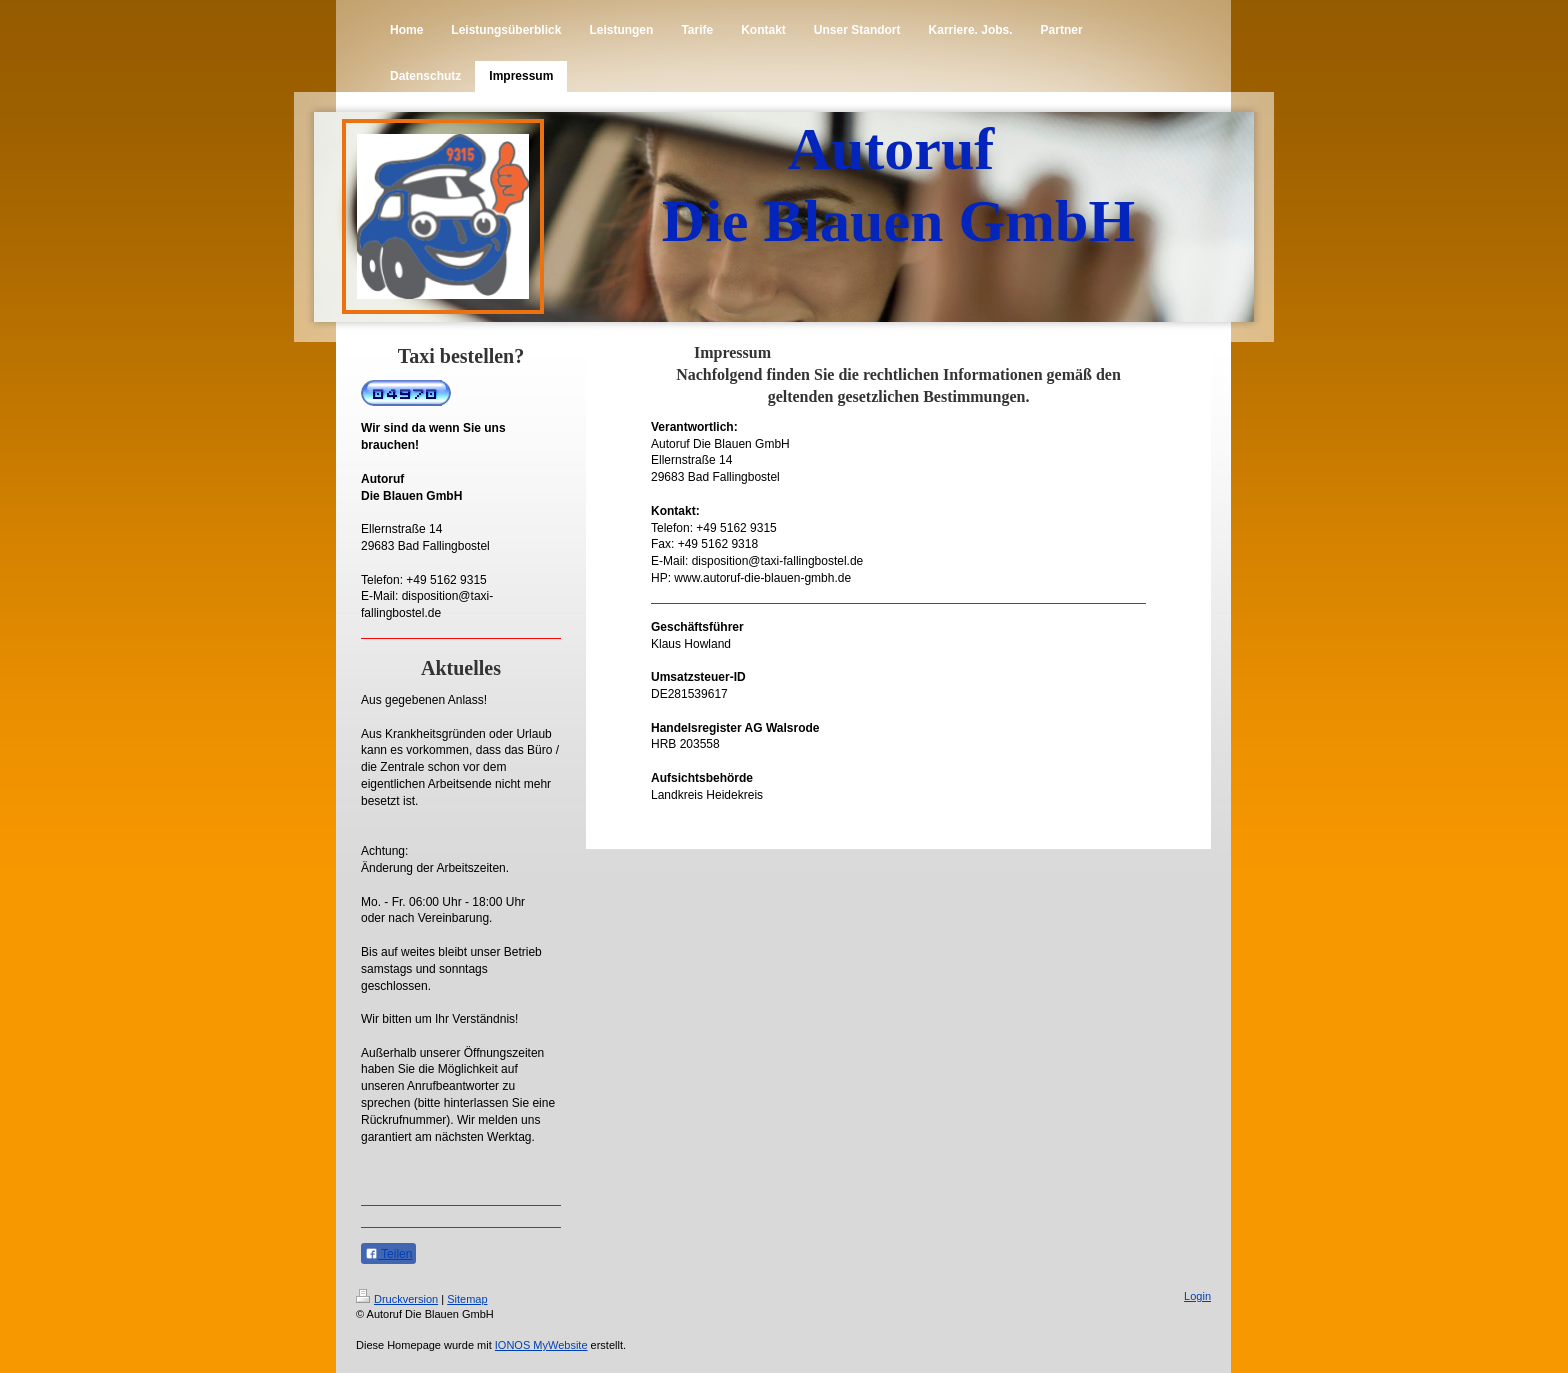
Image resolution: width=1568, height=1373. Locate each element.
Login (1197, 1296)
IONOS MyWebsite (541, 1345)
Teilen (388, 1254)
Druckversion (397, 1299)
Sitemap (467, 1299)
